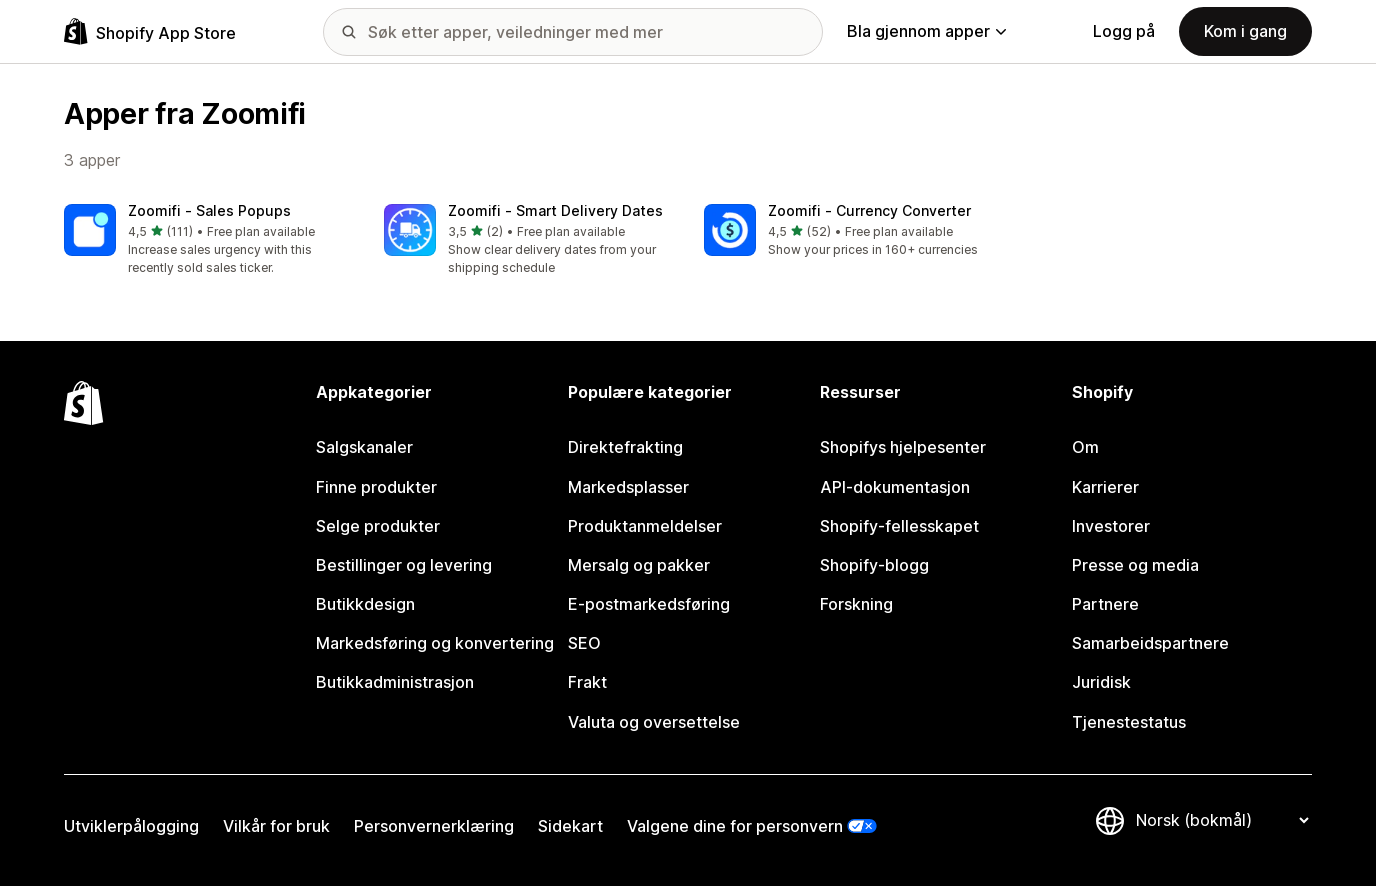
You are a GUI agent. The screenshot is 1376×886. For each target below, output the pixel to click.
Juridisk (1101, 682)
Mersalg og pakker (639, 565)
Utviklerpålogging (131, 826)
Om (1085, 447)
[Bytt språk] (1222, 821)
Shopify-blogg (874, 565)
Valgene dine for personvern (735, 826)
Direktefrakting (625, 447)
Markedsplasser (628, 487)
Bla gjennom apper (926, 31)
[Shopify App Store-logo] (150, 31)
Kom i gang (1245, 31)
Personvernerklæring (434, 826)
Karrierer (1105, 487)
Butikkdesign (365, 604)
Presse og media (1135, 565)
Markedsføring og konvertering (435, 643)
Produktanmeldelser (645, 526)
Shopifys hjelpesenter (903, 447)
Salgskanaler (364, 447)
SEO (584, 643)
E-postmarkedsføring (649, 604)
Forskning (856, 604)
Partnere (1105, 604)
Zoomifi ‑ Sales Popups (209, 210)
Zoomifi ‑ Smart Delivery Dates (555, 210)
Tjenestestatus (1129, 722)
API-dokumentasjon (895, 487)
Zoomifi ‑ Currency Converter (869, 210)
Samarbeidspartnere (1150, 643)
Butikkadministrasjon (395, 682)
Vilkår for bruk (276, 826)
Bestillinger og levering (404, 565)
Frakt (587, 682)
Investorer (1111, 526)
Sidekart (570, 826)
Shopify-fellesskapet (899, 526)
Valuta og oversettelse (654, 722)
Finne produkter (376, 487)
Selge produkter (378, 526)
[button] (208, 240)
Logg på (1124, 31)
